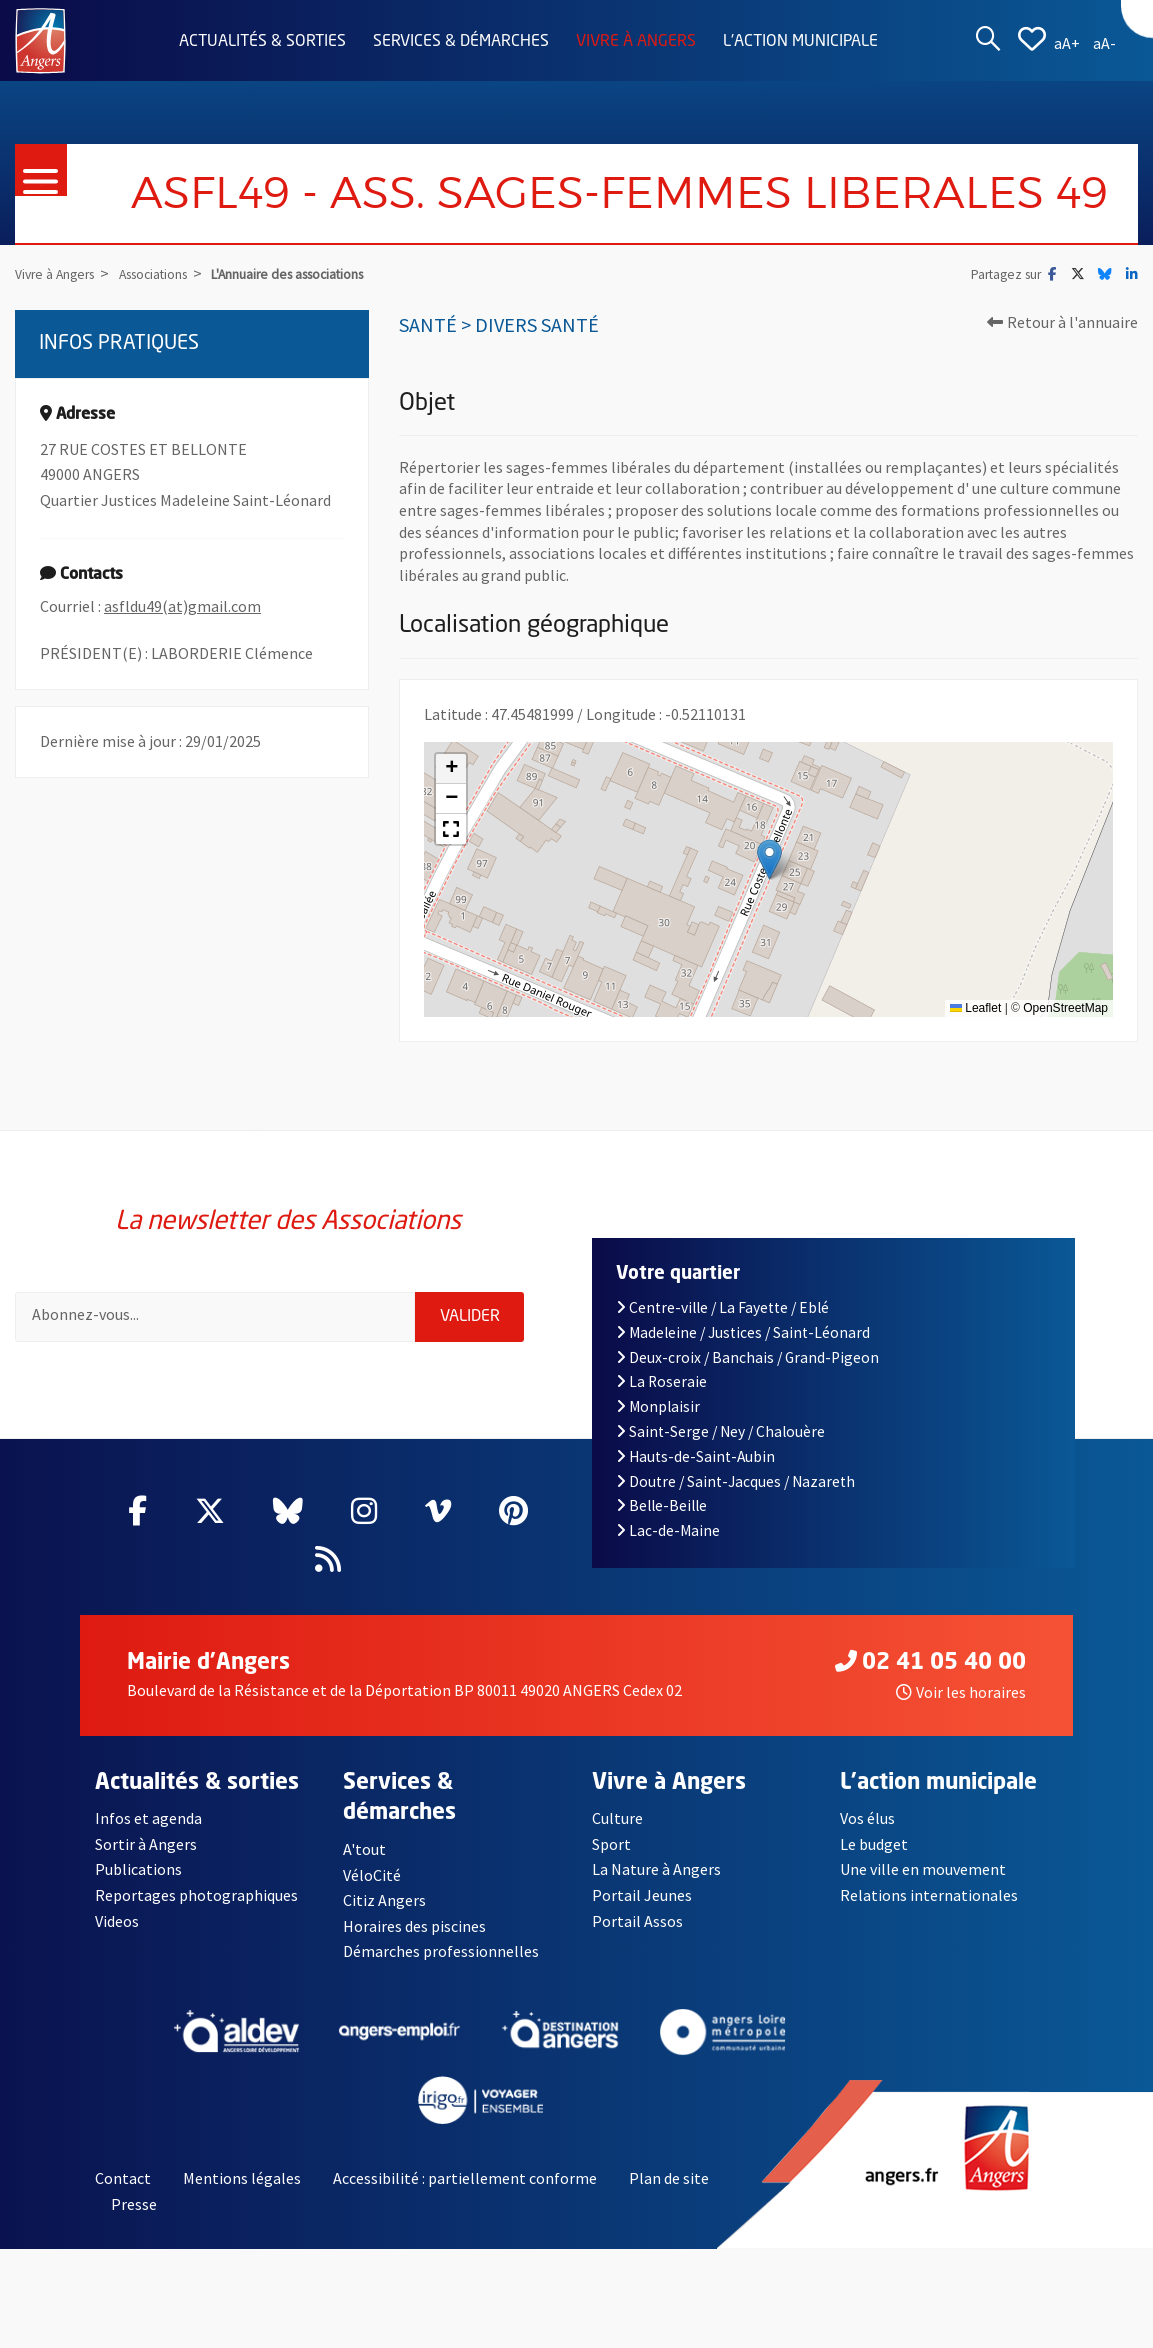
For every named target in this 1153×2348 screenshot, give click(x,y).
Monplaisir (658, 1406)
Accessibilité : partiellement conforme (465, 2178)
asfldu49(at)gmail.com (182, 606)
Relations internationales (929, 1895)
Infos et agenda (148, 1818)
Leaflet (975, 1008)
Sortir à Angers (146, 1844)
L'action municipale (800, 42)
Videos (117, 1921)
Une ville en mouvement (923, 1869)
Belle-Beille (662, 1505)
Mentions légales (242, 2178)
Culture (617, 1818)
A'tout (364, 1849)
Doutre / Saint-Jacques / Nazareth (736, 1481)
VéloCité (372, 1875)
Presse (134, 2204)
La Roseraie (662, 1381)
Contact (123, 2178)
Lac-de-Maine (668, 1530)
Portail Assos (637, 1921)
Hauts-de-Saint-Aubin (696, 1456)
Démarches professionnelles (441, 1951)
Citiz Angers (384, 1900)
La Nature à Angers (656, 1869)
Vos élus (867, 1818)
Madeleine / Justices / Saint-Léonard (743, 1332)
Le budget (874, 1844)
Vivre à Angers (636, 42)
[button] (769, 859)
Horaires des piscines (414, 1926)
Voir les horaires (961, 1692)
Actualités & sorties (262, 42)
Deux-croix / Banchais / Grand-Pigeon (748, 1357)
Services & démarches (461, 42)
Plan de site (669, 2178)
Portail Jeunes (642, 1895)
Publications (138, 1869)
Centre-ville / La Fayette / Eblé (723, 1307)
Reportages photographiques (196, 1895)
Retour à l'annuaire (1062, 322)
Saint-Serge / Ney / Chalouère (721, 1431)
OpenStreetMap (1065, 1008)
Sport (611, 1844)
